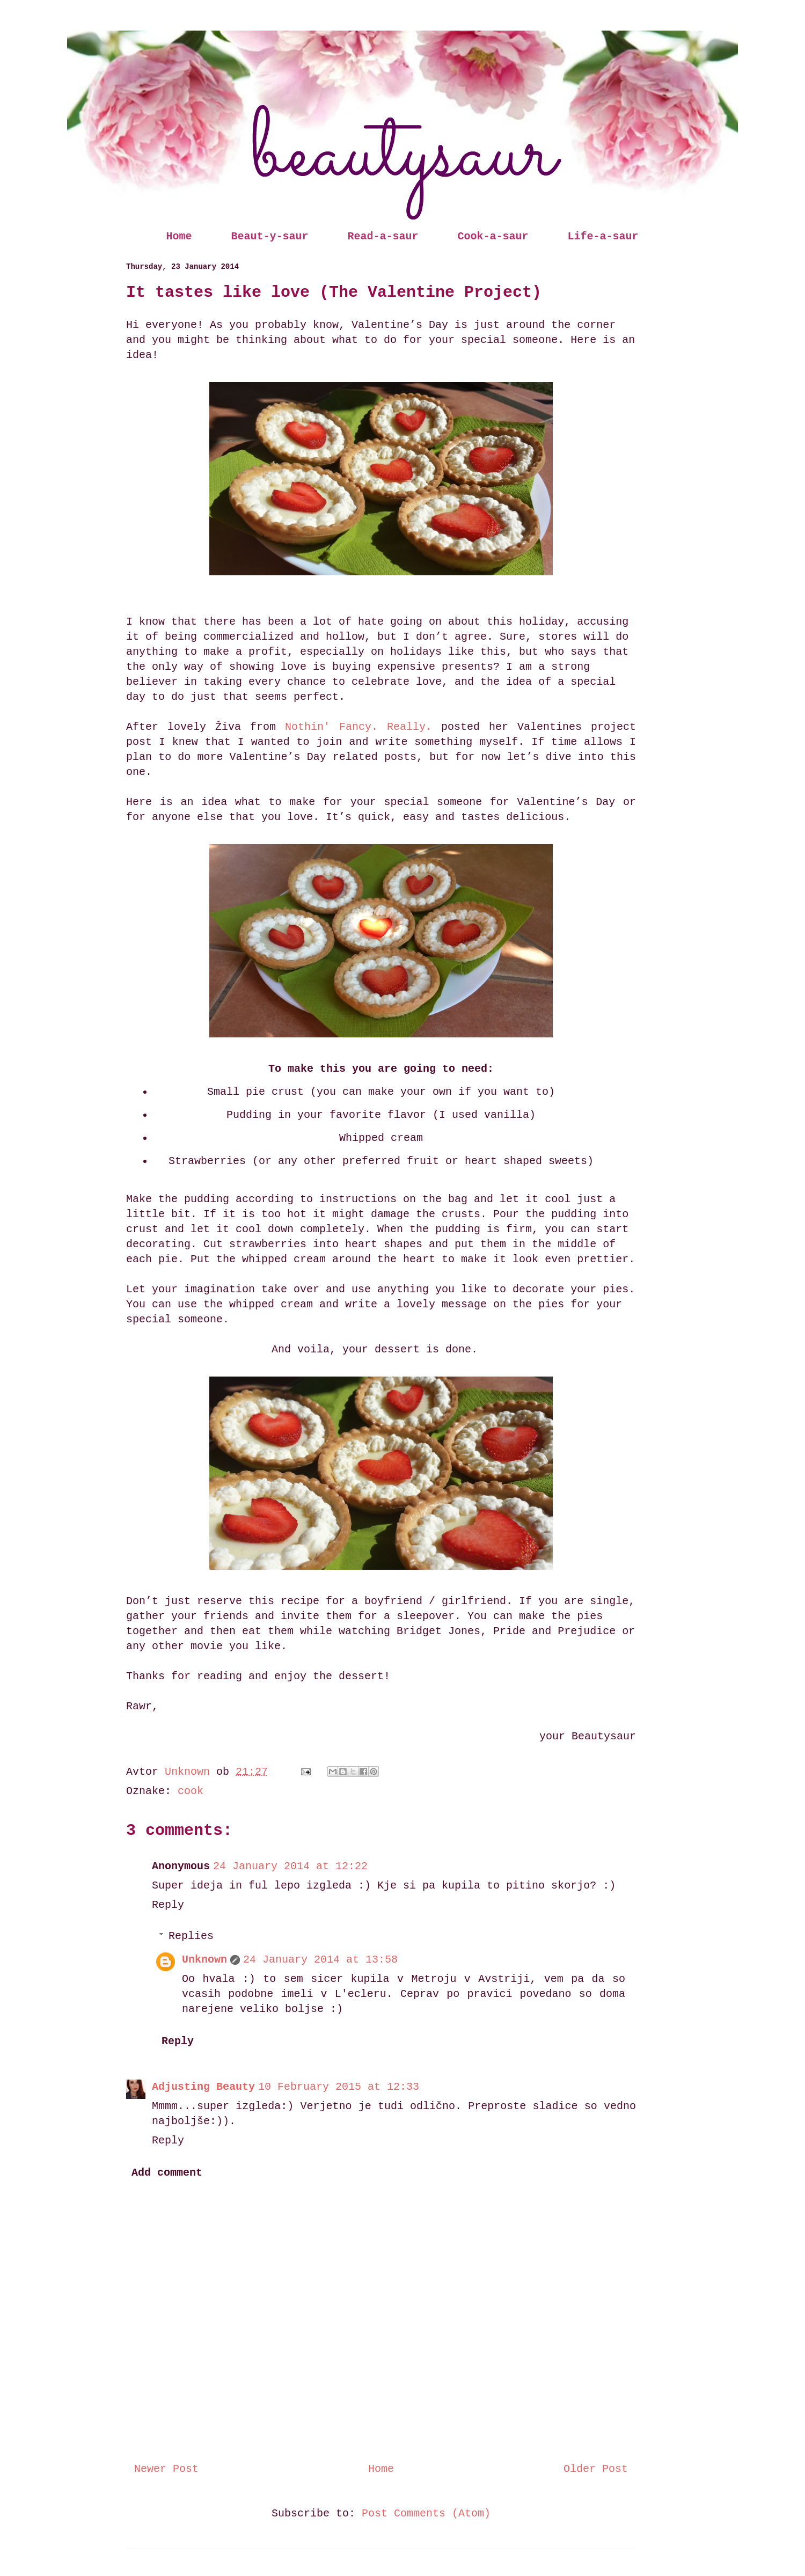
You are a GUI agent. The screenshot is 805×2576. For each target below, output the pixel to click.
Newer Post (166, 2469)
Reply (168, 1905)
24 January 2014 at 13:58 (320, 1959)
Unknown (204, 1959)
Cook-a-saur (493, 236)
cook (190, 1791)
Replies (191, 1936)
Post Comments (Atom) (426, 2513)
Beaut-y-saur (269, 236)
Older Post (596, 2469)
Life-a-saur (603, 236)
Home (179, 236)
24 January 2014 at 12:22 (290, 1866)
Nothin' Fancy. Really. (358, 727)
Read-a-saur (382, 236)
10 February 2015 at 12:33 (338, 2087)
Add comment (166, 2173)
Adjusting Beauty (203, 2087)
